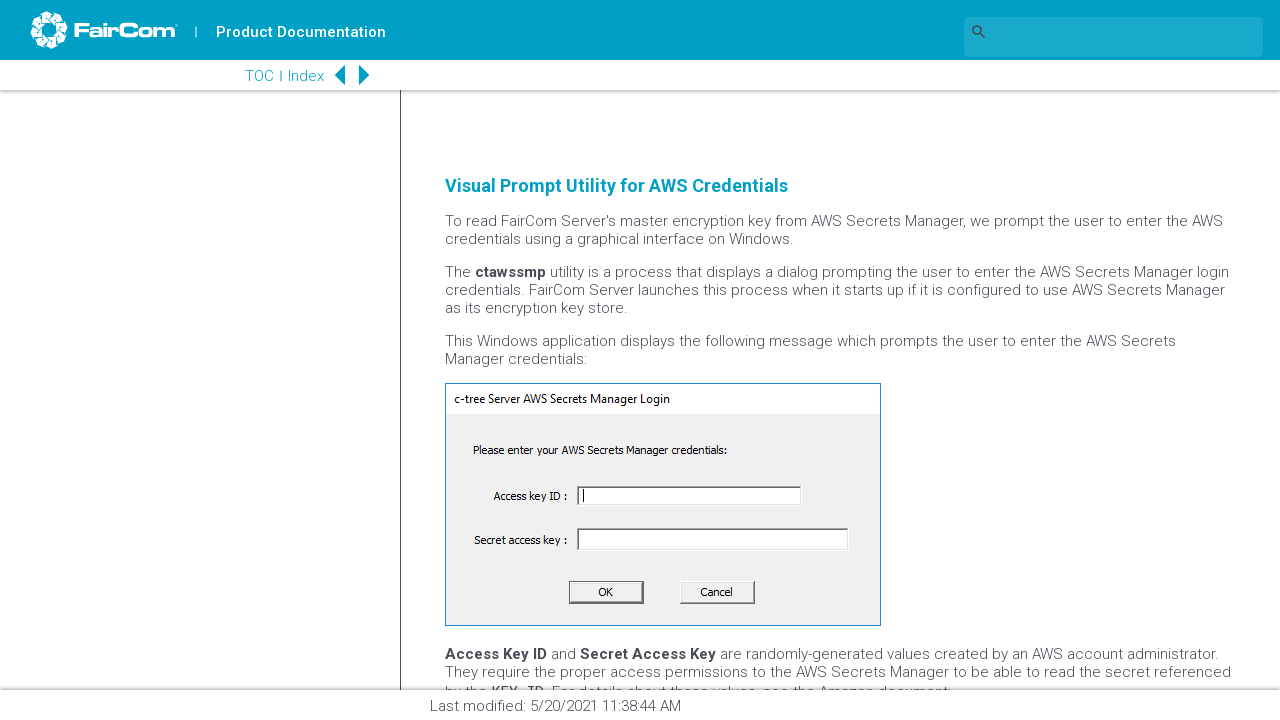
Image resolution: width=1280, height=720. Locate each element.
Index (306, 76)
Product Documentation (301, 32)
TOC (259, 76)
